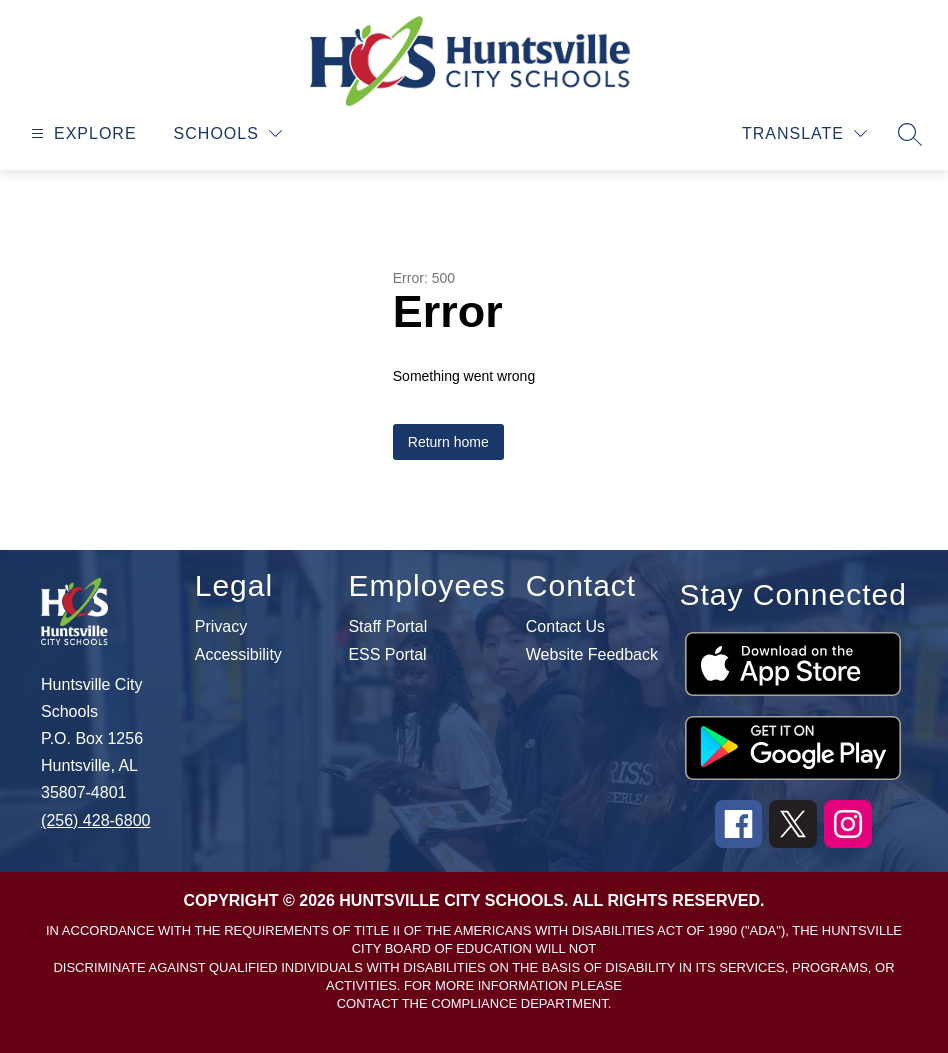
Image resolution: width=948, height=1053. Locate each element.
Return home (448, 442)
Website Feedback (592, 655)
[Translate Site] (804, 133)
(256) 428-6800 (95, 820)
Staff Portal (387, 627)
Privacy (221, 627)
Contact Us (565, 627)
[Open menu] (81, 133)
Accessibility (238, 655)
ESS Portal (387, 655)
